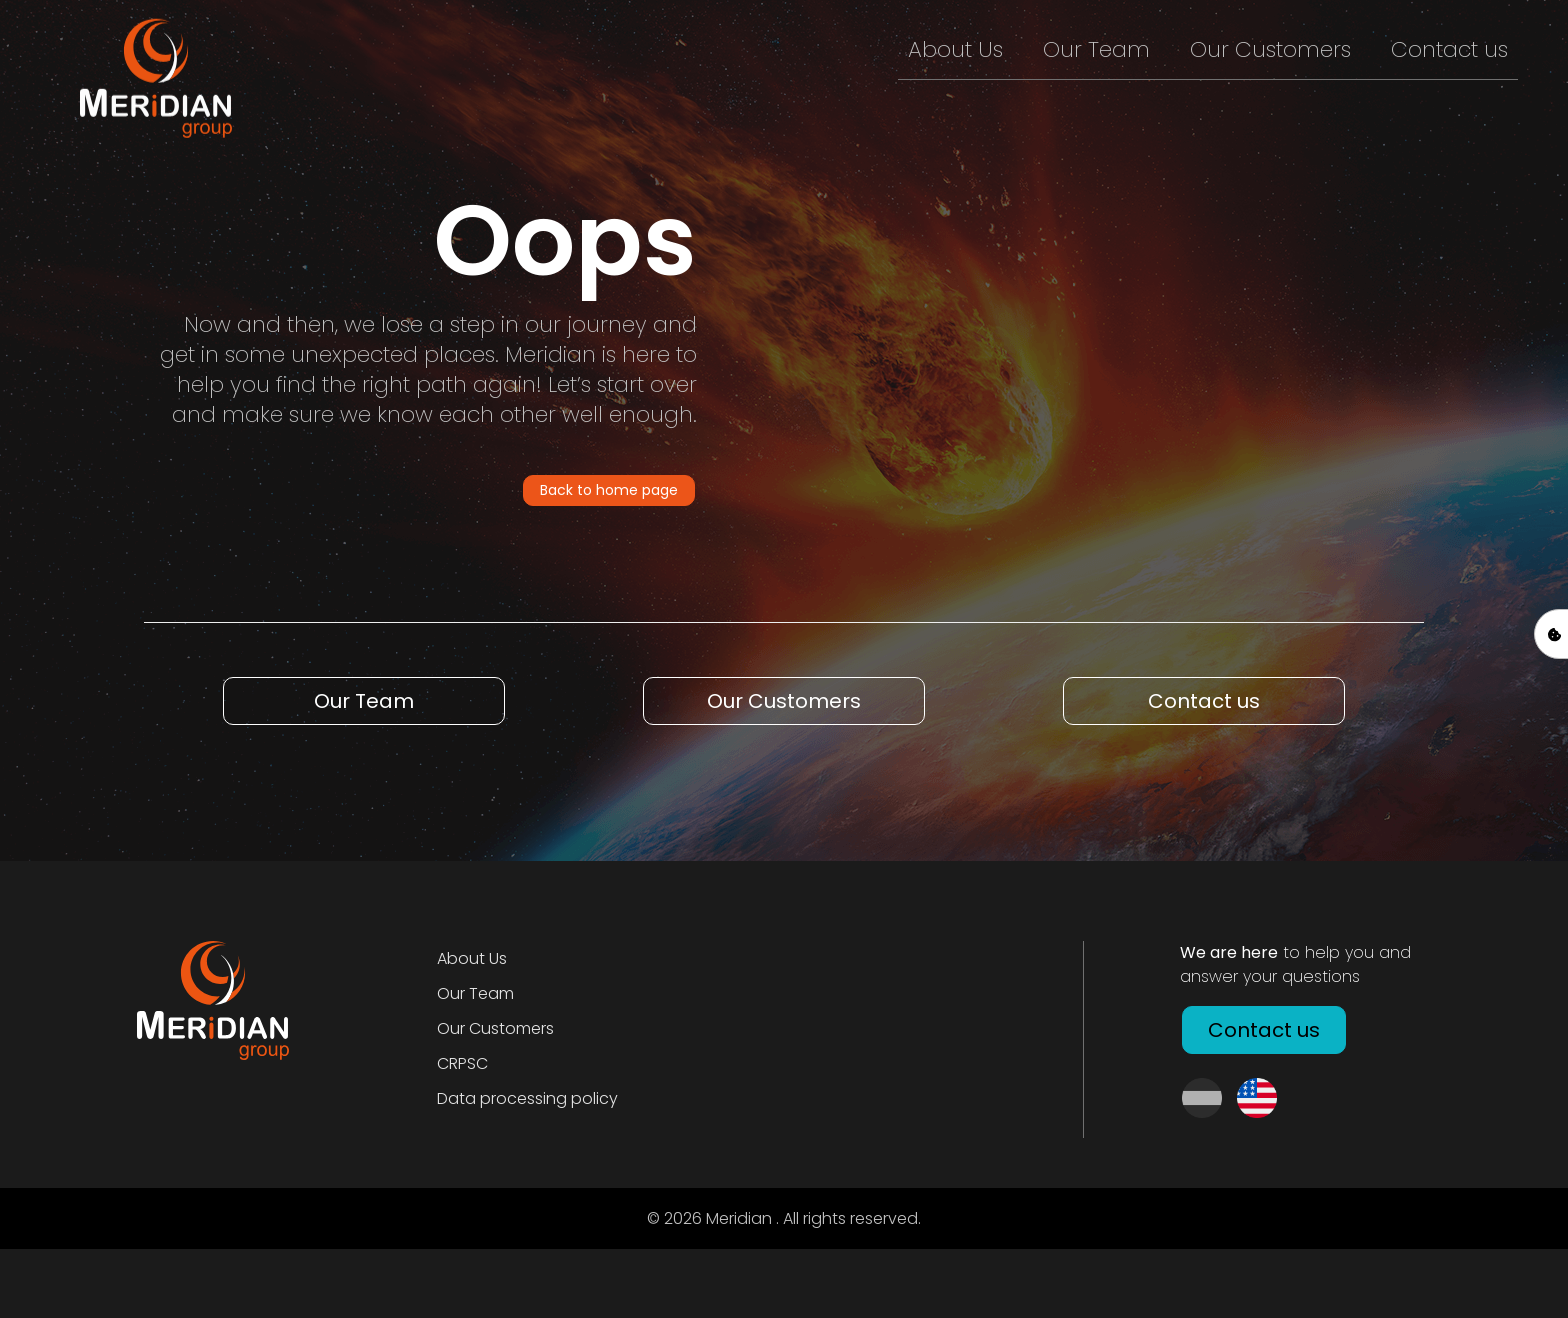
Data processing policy (527, 1098)
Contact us (1449, 49)
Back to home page (609, 490)
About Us (955, 49)
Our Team (1096, 49)
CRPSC (462, 1063)
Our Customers (1270, 49)
